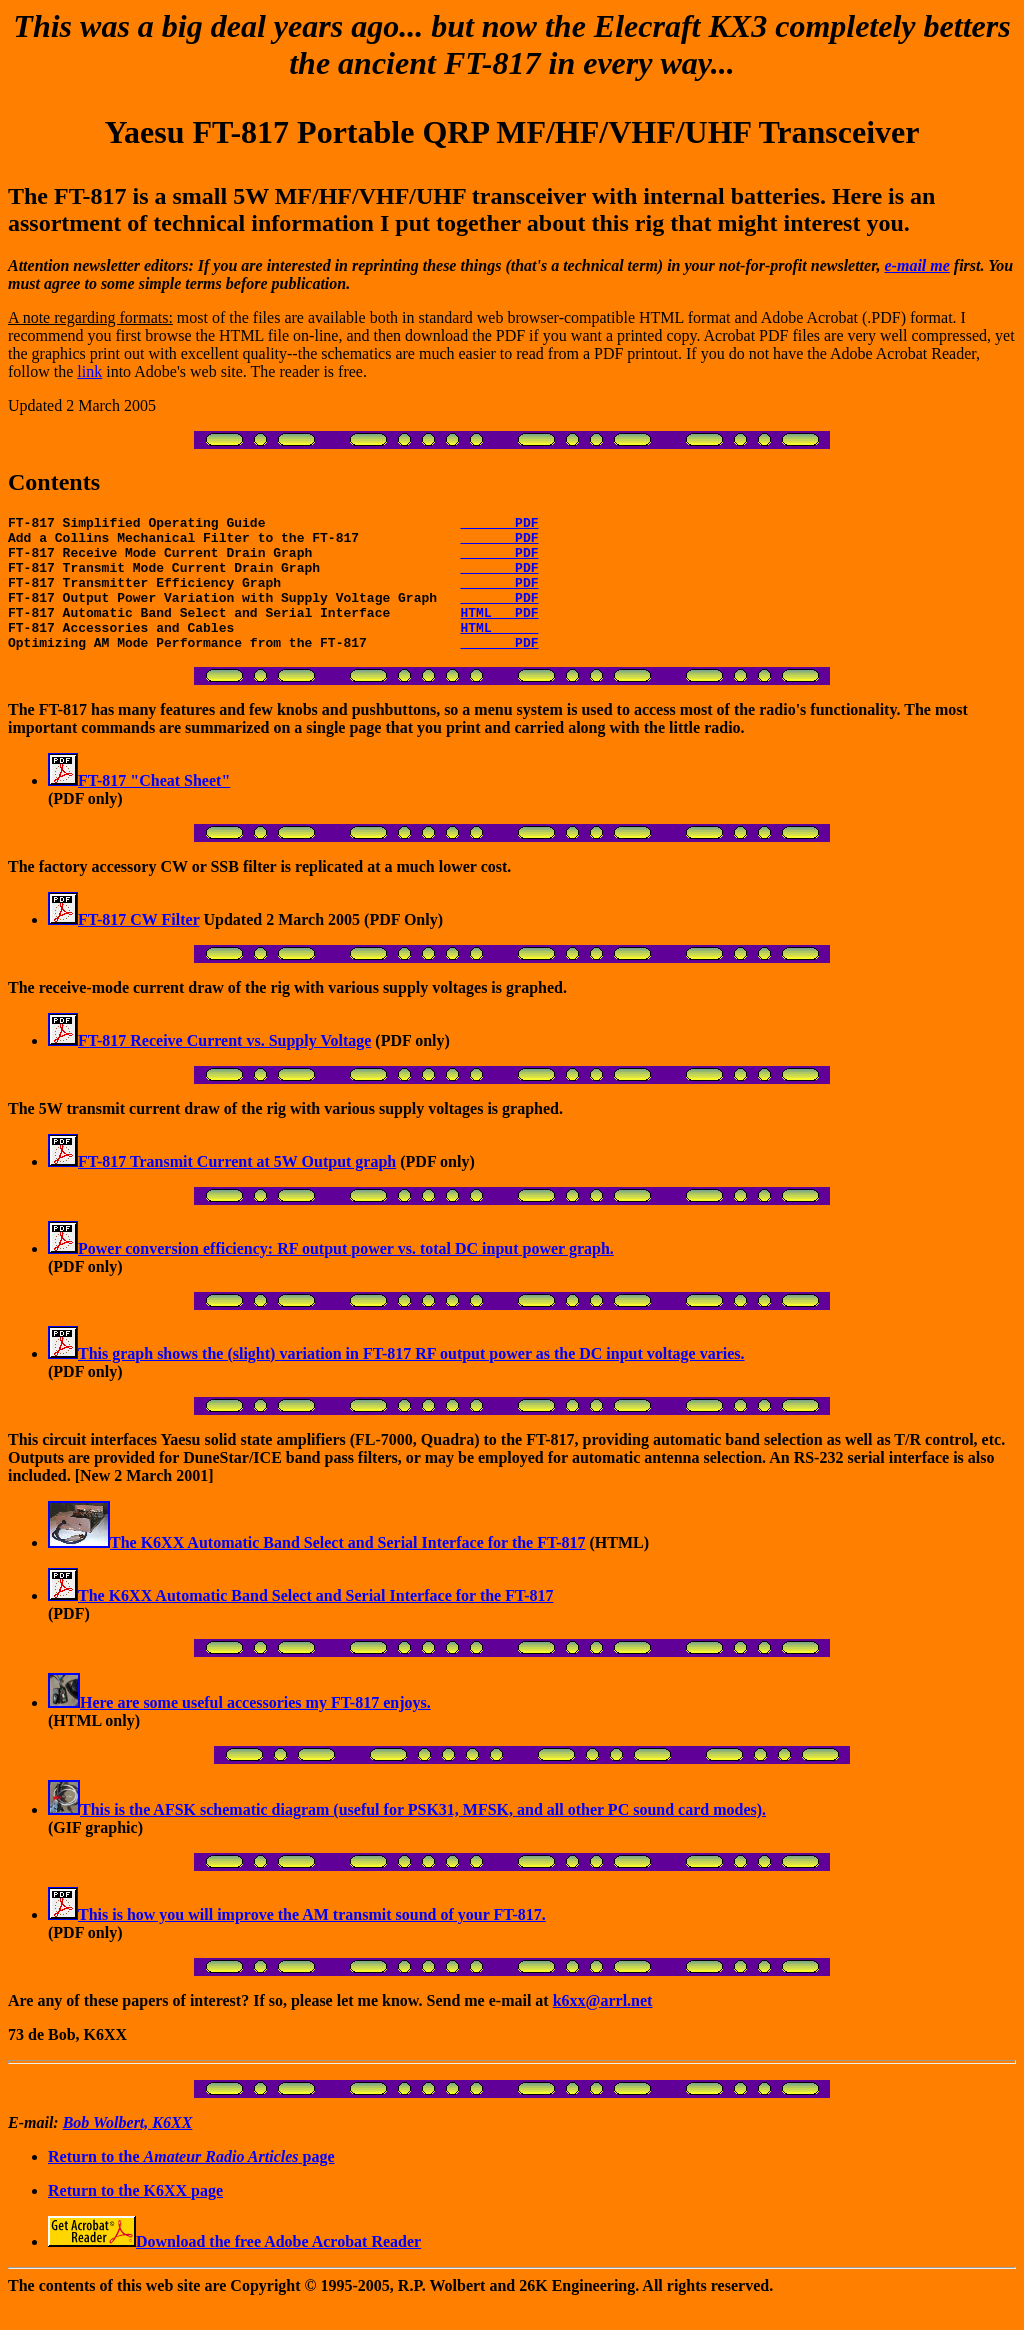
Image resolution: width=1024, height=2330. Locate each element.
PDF (499, 525)
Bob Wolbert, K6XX (128, 2149)
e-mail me (917, 265)
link (89, 371)
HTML (499, 651)
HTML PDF (499, 633)
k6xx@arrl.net (603, 2027)
